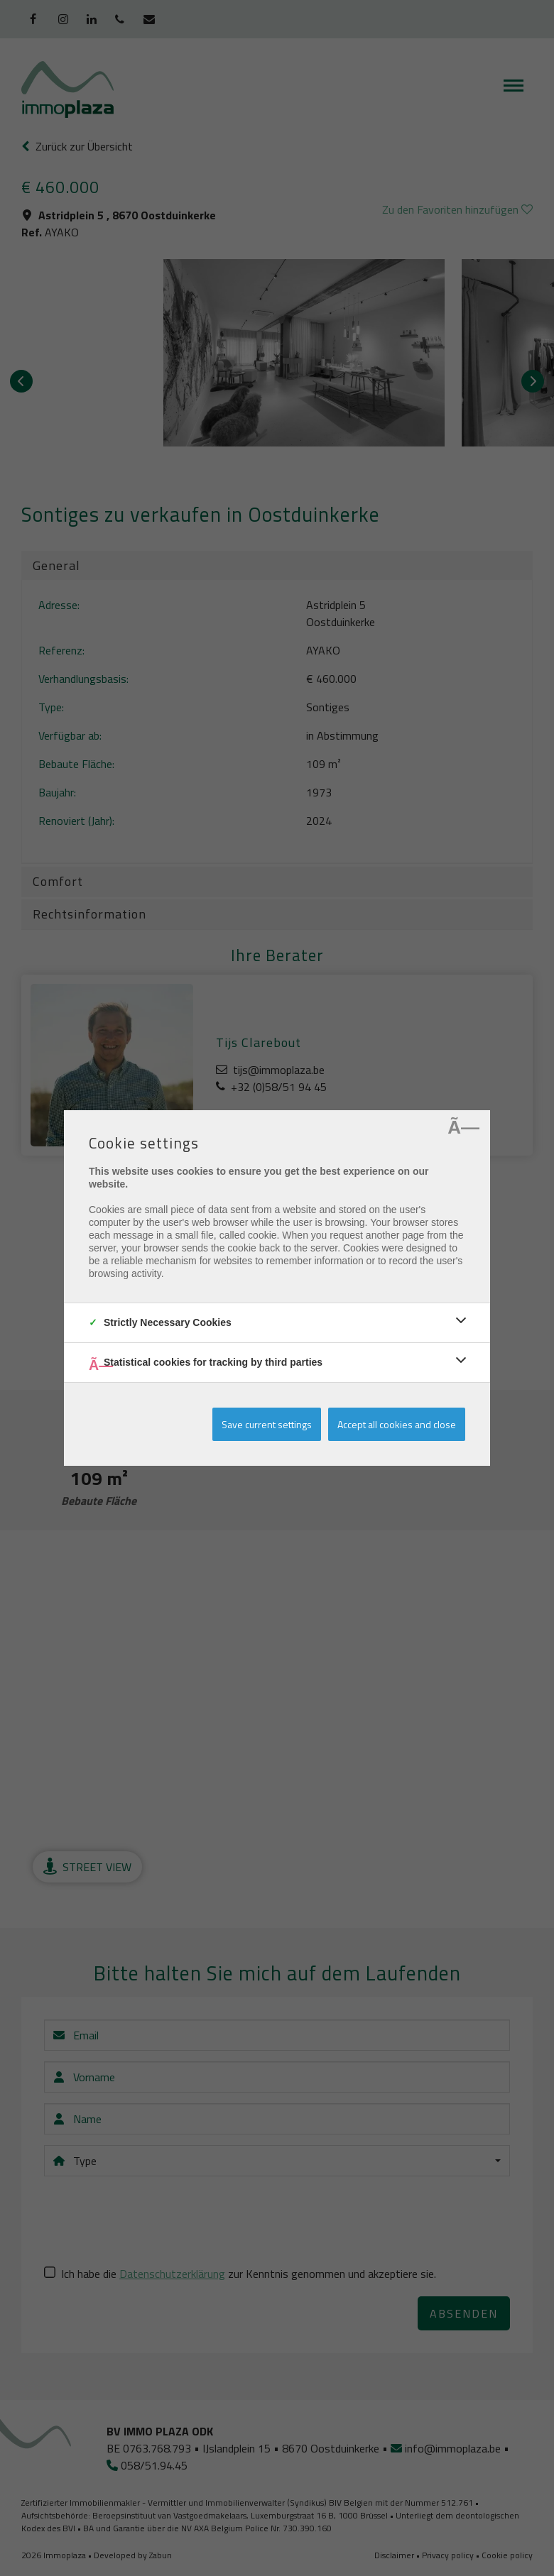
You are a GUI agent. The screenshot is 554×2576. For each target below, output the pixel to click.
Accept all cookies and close (396, 1424)
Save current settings (267, 1424)
